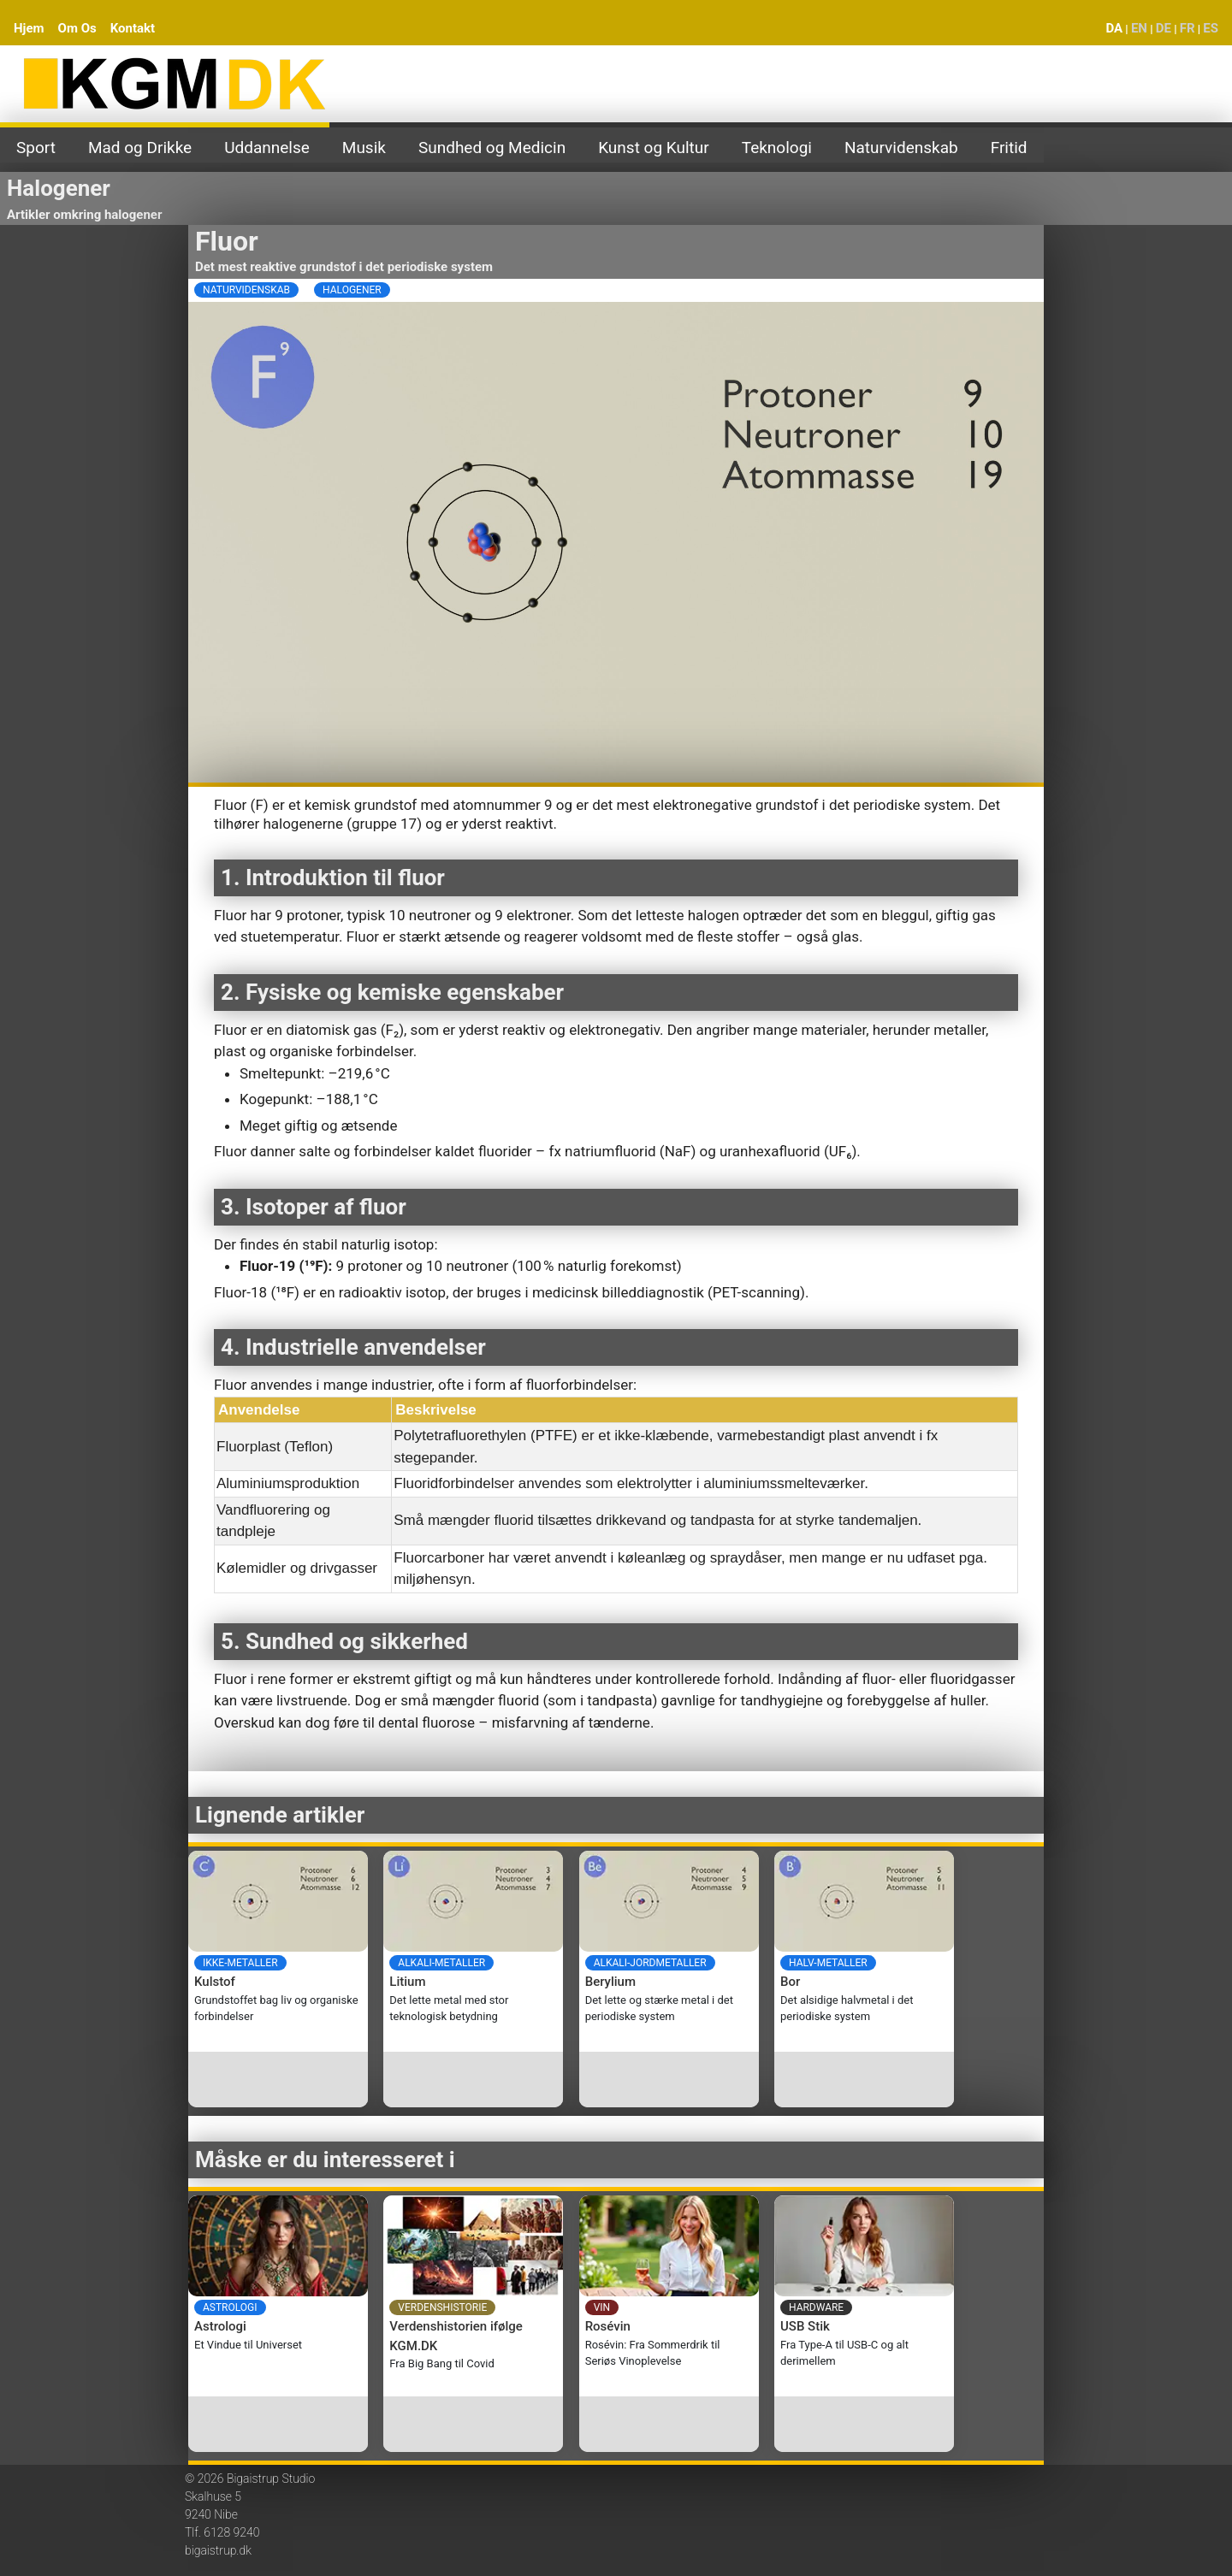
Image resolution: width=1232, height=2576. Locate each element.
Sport (36, 147)
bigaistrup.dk (218, 2550)
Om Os (77, 28)
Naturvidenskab (901, 147)
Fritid (1009, 147)
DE (1163, 28)
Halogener (58, 188)
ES (1210, 28)
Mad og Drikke (140, 147)
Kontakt (132, 28)
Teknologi (777, 147)
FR (1187, 28)
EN (1139, 28)
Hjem (29, 28)
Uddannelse (267, 147)
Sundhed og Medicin (492, 147)
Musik (364, 147)
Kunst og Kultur (653, 147)
